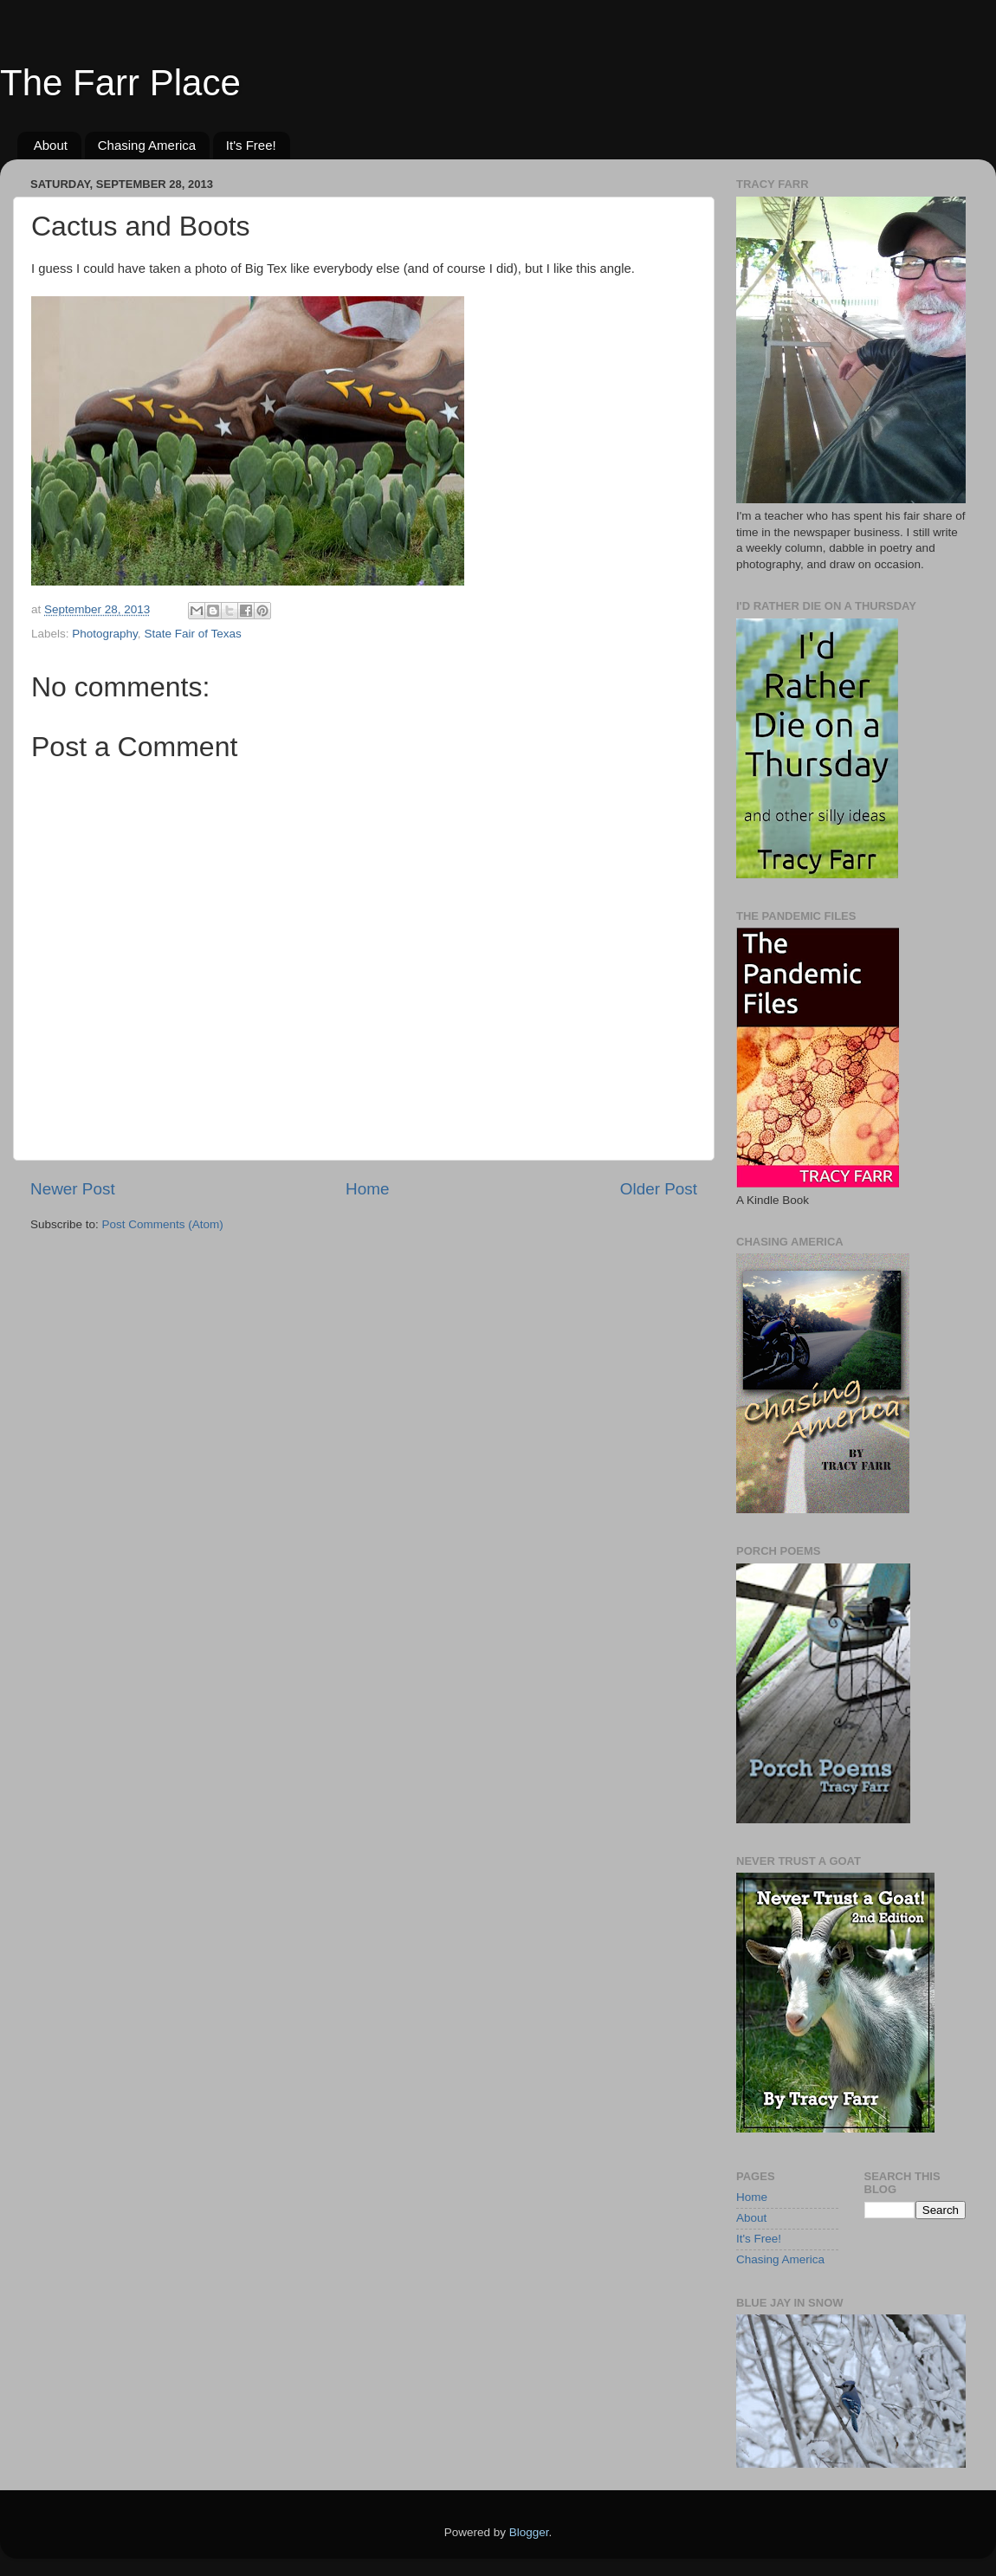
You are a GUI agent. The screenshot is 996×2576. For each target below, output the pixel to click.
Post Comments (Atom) (162, 1224)
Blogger (529, 2532)
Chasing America (147, 145)
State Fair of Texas (192, 633)
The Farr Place (120, 82)
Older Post (658, 1189)
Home (367, 1189)
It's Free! (251, 145)
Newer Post (72, 1189)
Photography (105, 633)
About (51, 145)
